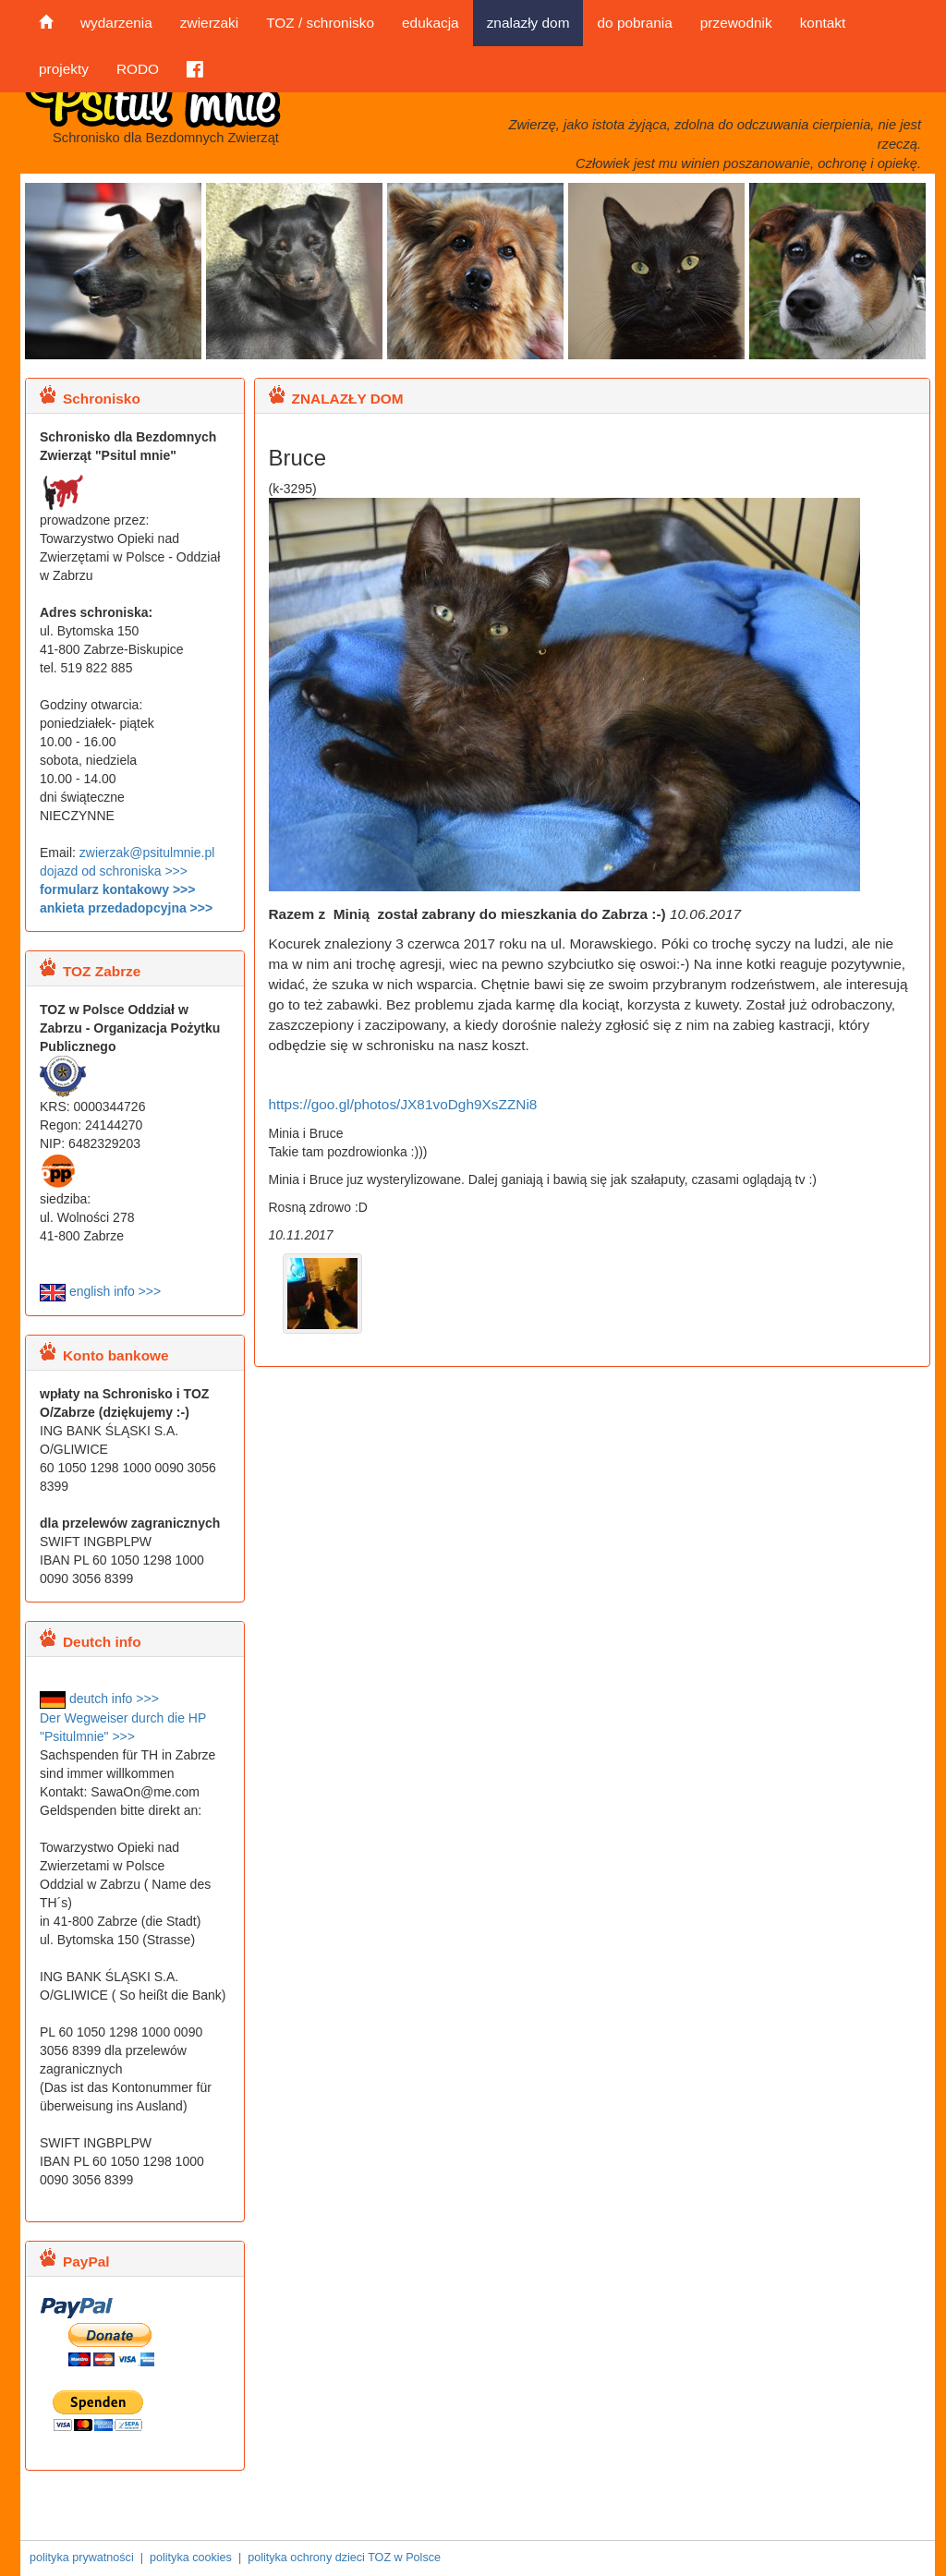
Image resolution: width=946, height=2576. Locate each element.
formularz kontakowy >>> (117, 889)
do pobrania (634, 22)
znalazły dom (528, 22)
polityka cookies (191, 2557)
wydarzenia (116, 22)
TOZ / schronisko (320, 22)
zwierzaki (209, 22)
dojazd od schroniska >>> (114, 871)
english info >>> (100, 1291)
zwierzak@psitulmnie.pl (146, 852)
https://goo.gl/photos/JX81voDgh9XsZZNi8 (403, 1104)
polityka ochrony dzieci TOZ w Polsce (344, 2557)
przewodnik (736, 22)
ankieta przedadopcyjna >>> (126, 908)
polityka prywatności (82, 2557)
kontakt (823, 22)
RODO (137, 69)
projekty (64, 69)
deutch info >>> (99, 1698)
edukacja (430, 22)
